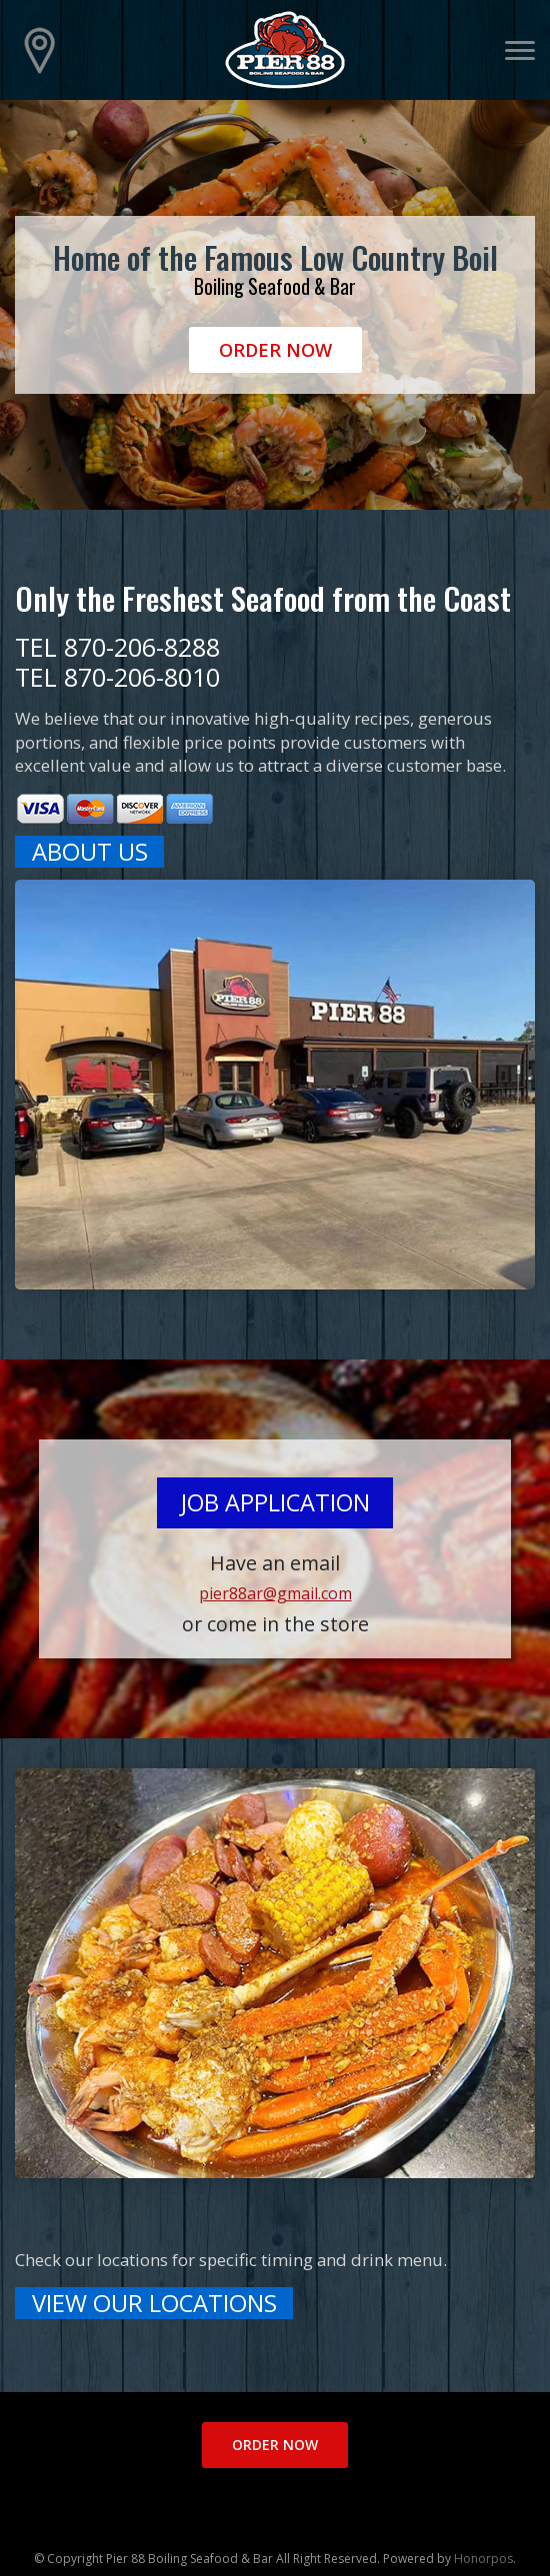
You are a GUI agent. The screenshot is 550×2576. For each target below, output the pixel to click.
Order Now (275, 350)
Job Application (275, 1502)
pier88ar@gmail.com (275, 1593)
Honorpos (483, 2558)
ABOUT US (90, 852)
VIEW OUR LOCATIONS (154, 2303)
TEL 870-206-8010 (117, 677)
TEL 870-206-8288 (117, 647)
